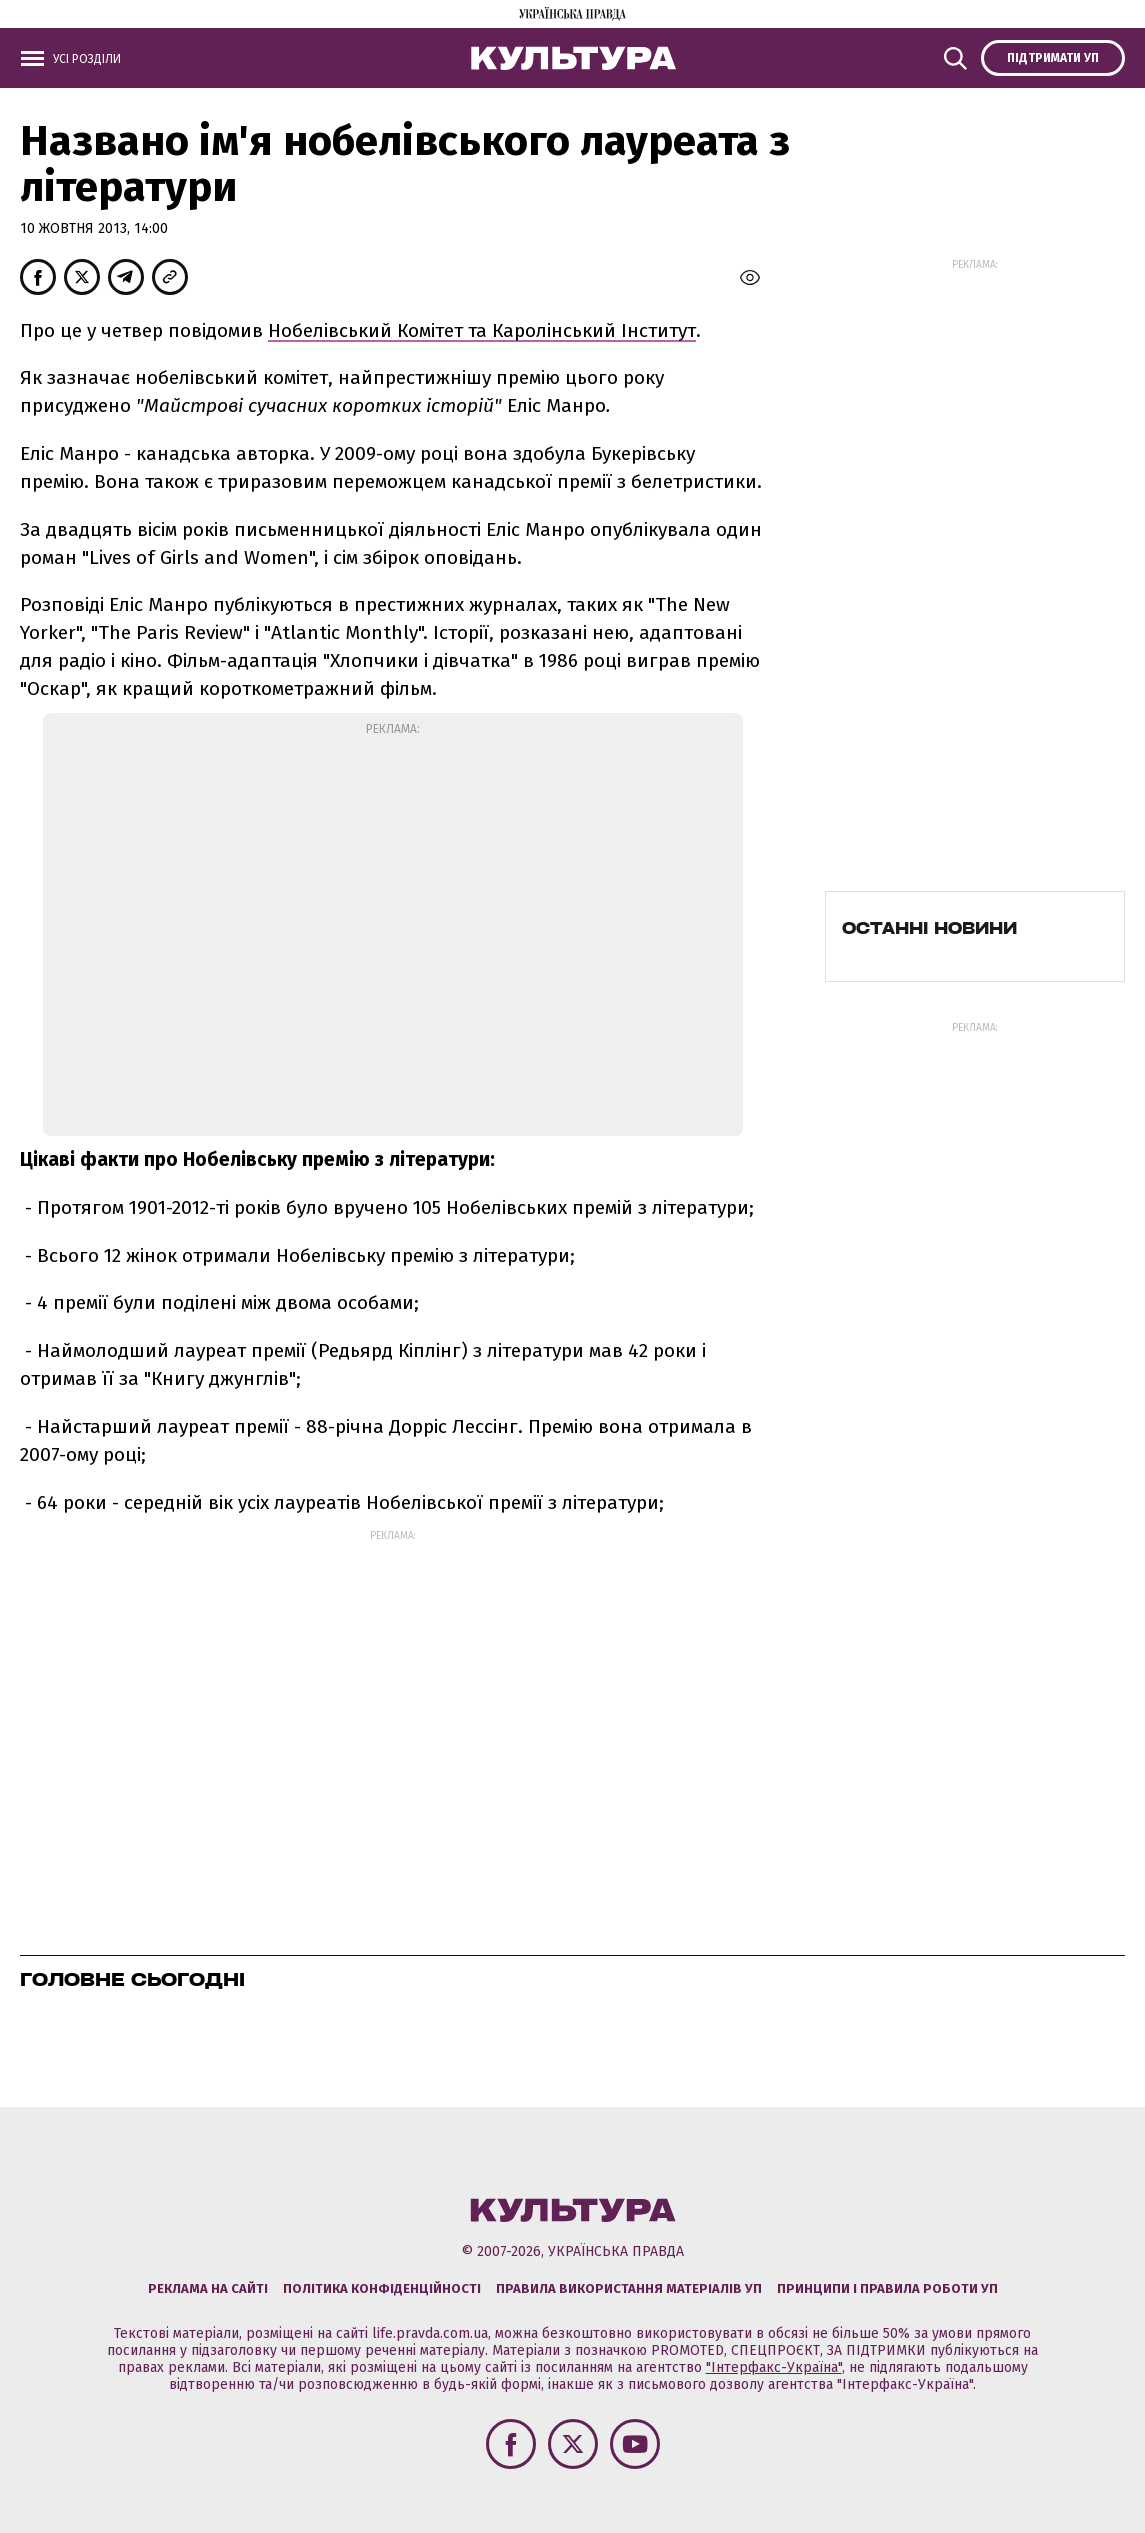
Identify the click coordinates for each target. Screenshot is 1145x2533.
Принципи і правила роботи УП (887, 2288)
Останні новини (929, 928)
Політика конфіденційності (382, 2288)
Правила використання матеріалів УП (629, 2288)
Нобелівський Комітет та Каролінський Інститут (482, 330)
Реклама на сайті (208, 2288)
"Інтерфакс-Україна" (774, 2367)
